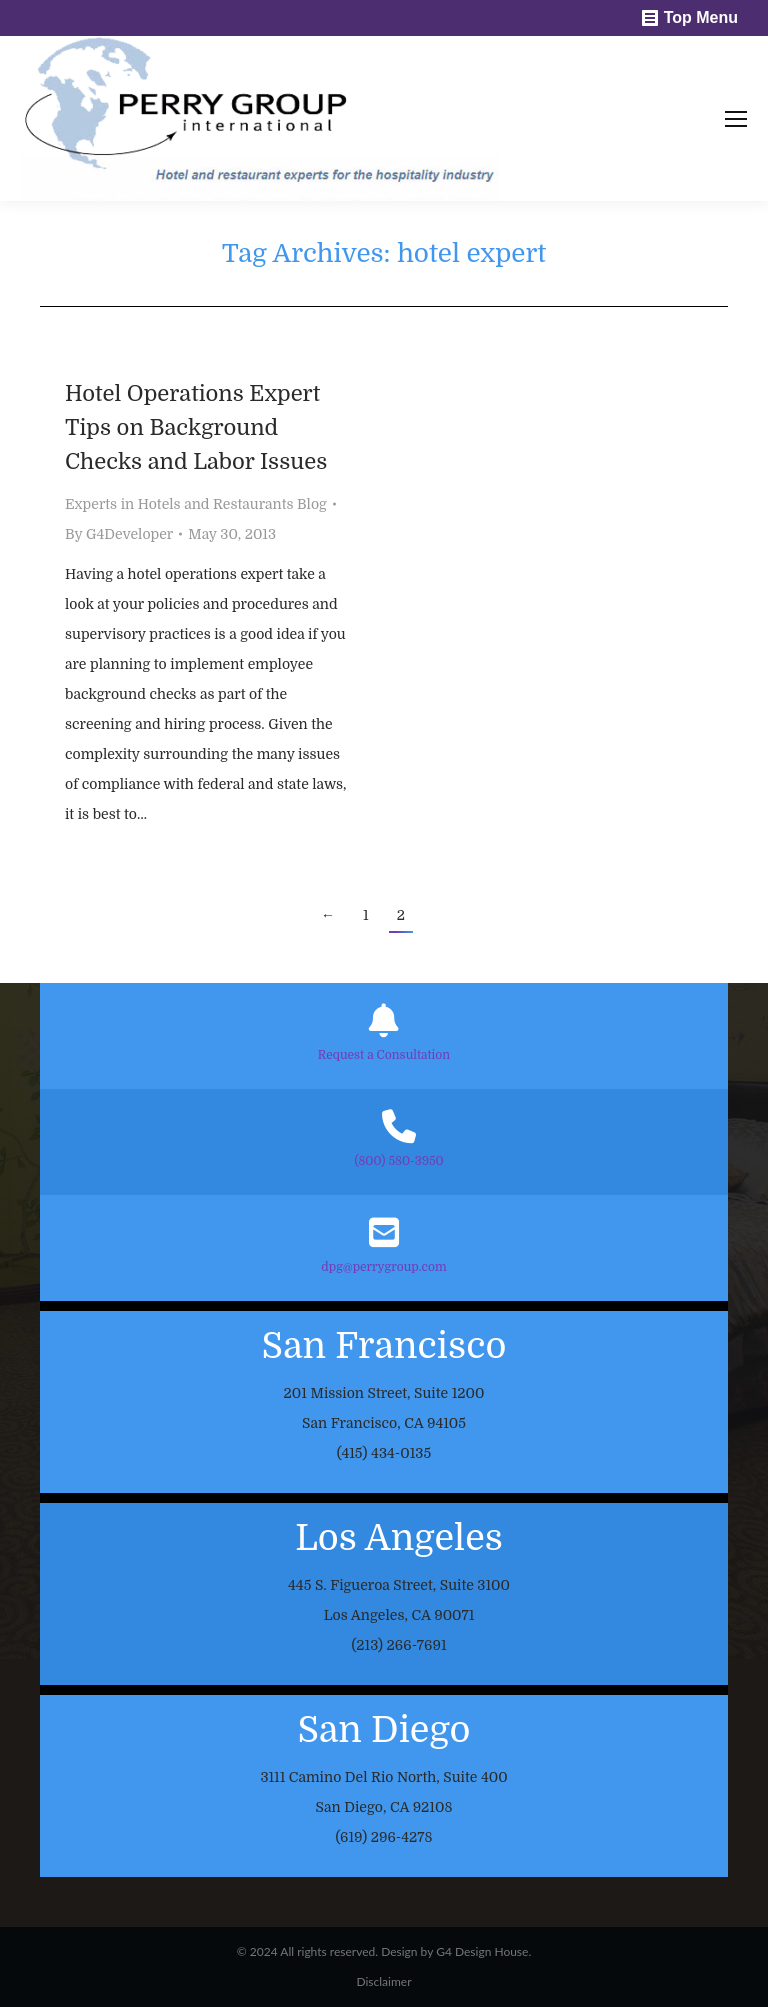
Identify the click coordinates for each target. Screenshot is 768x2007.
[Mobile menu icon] (736, 119)
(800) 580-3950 (398, 1161)
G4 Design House (482, 1951)
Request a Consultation (384, 1055)
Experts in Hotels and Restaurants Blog (196, 504)
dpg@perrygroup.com (383, 1267)
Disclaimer (383, 1981)
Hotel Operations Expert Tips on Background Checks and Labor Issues (196, 427)
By (119, 534)
